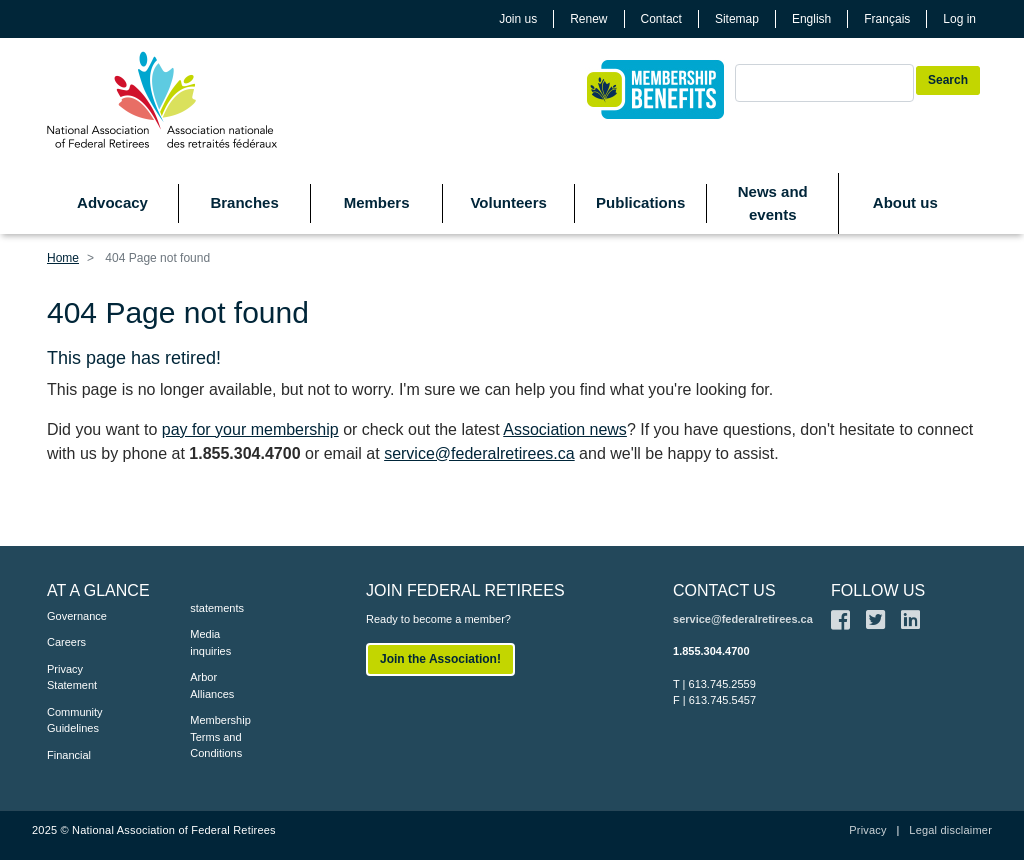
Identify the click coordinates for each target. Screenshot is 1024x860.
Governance (77, 616)
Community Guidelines (75, 720)
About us (905, 202)
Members (377, 202)
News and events (773, 203)
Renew (588, 19)
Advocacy (112, 202)
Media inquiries (210, 642)
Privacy (867, 830)
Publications (640, 202)
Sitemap (737, 19)
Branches (244, 202)
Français (887, 19)
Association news (565, 429)
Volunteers (508, 202)
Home (63, 258)
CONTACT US (724, 590)
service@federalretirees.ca (479, 453)
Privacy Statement (72, 677)
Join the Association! (440, 659)
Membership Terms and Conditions (220, 736)
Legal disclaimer (950, 830)
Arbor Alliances (212, 685)
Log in (959, 19)
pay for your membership (250, 429)
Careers (66, 642)
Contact (661, 19)
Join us (518, 19)
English (811, 19)
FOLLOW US (878, 590)
